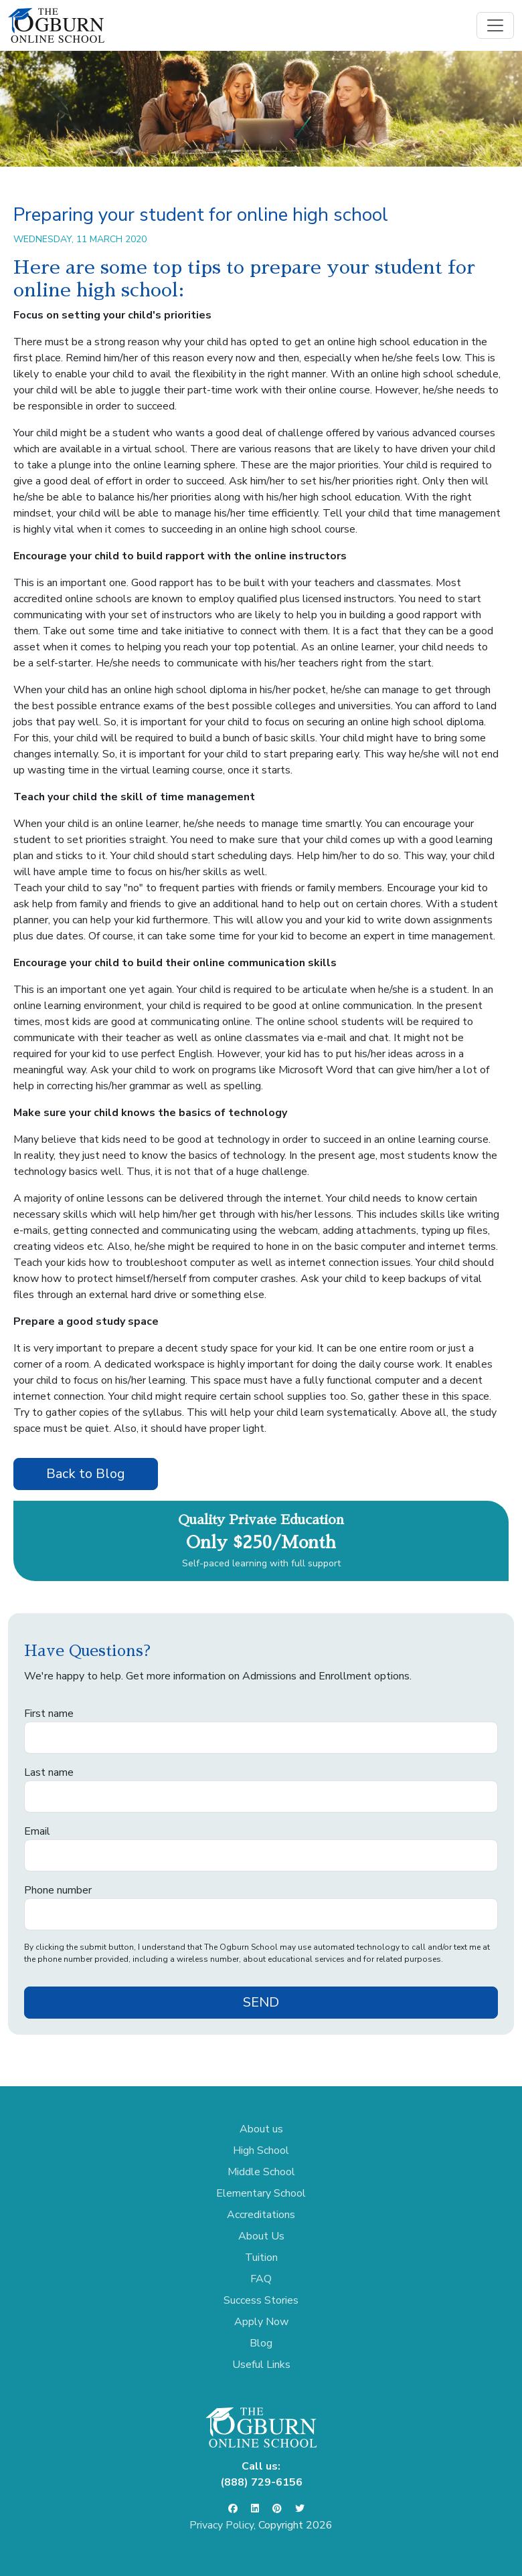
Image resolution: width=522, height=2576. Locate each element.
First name (49, 1713)
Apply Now (261, 2321)
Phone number (58, 1890)
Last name (49, 1772)
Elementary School (261, 2193)
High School (261, 2150)
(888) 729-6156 (261, 2482)
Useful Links (261, 2364)
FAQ (261, 2279)
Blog (261, 2343)
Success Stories (261, 2300)
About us (261, 2129)
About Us (261, 2236)
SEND (261, 2002)
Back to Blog (85, 1474)
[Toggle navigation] (495, 25)
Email (37, 1831)
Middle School (261, 2172)
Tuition (261, 2257)
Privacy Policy (221, 2525)
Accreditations (261, 2214)
